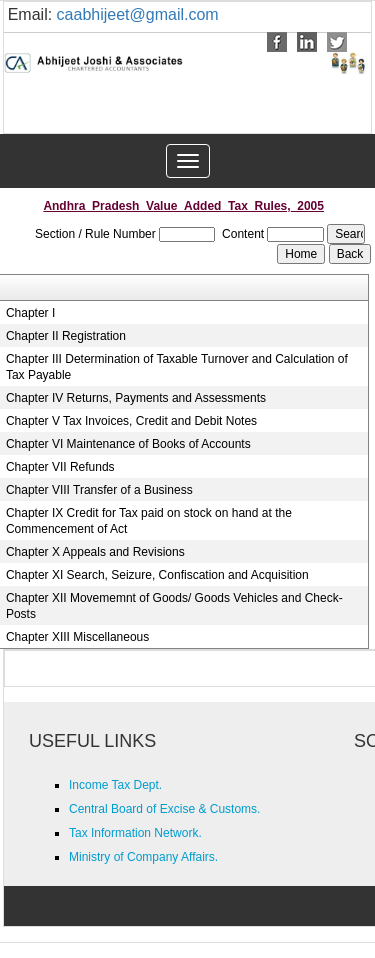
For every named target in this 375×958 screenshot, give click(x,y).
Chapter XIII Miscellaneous (77, 637)
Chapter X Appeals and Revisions (95, 552)
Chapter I (30, 313)
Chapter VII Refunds (60, 467)
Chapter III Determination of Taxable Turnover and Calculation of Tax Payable (177, 367)
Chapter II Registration (66, 336)
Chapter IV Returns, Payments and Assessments (136, 398)
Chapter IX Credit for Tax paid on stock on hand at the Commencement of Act (149, 521)
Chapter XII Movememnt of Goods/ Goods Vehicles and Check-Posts (174, 606)
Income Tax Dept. (115, 785)
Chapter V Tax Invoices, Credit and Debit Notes (131, 421)
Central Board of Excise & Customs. (164, 809)
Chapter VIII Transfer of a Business (99, 490)
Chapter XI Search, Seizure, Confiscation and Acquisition (157, 575)
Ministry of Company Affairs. (143, 857)
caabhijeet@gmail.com (138, 14)
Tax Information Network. (135, 833)
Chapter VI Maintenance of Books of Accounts (128, 444)
